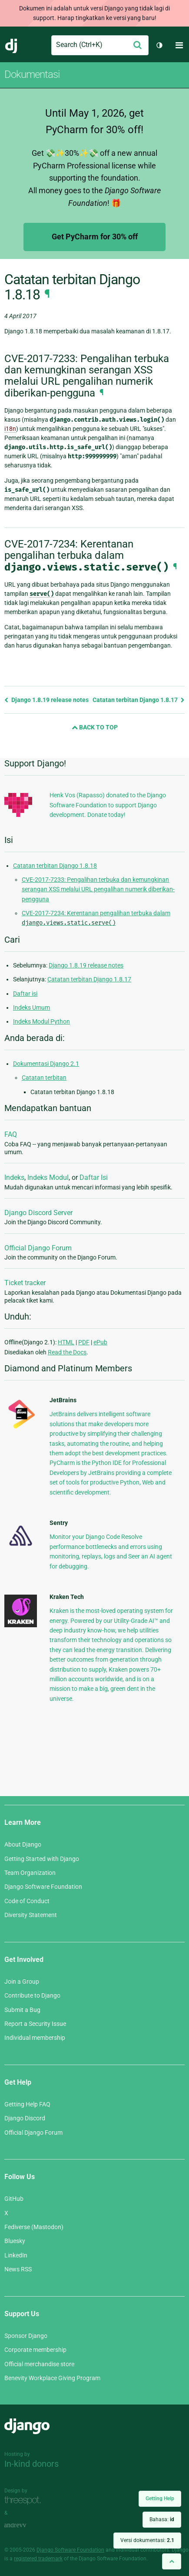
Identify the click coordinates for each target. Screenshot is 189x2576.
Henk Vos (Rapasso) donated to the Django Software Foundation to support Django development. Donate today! (108, 805)
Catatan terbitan (44, 1077)
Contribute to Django (32, 1995)
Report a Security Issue (35, 2023)
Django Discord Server (38, 1213)
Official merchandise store (39, 2364)
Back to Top (95, 727)
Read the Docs (67, 1352)
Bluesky (14, 2240)
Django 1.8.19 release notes (46, 699)
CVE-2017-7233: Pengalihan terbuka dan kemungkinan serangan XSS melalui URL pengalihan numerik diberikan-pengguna (98, 889)
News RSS (18, 2269)
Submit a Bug (22, 2009)
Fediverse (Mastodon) (33, 2226)
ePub (100, 1342)
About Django (22, 1844)
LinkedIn (15, 2255)
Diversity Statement (30, 1914)
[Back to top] (171, 2561)
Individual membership (34, 2037)
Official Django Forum (38, 1248)
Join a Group (21, 1981)
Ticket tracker (25, 1283)
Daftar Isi (94, 1177)
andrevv (24, 2525)
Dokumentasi (32, 74)
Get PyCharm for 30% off (95, 236)
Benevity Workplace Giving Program (52, 2377)
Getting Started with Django (41, 1858)
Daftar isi (25, 993)
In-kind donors (31, 2463)
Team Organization (30, 1872)
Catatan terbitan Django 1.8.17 (139, 699)
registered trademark (38, 2559)
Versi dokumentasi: (147, 2540)
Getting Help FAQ (27, 2104)
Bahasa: (161, 2519)
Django (11, 45)
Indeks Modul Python (41, 1021)
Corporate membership (35, 2349)
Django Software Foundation (43, 1886)
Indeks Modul (48, 1177)
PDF (84, 1342)
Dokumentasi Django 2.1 (46, 1063)
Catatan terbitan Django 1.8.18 (55, 865)
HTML (66, 1342)
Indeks (14, 1177)
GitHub (13, 2198)
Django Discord (24, 2118)
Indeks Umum (31, 1007)
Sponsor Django (25, 2335)
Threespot (24, 2500)
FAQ (10, 1134)
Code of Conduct (27, 1901)
